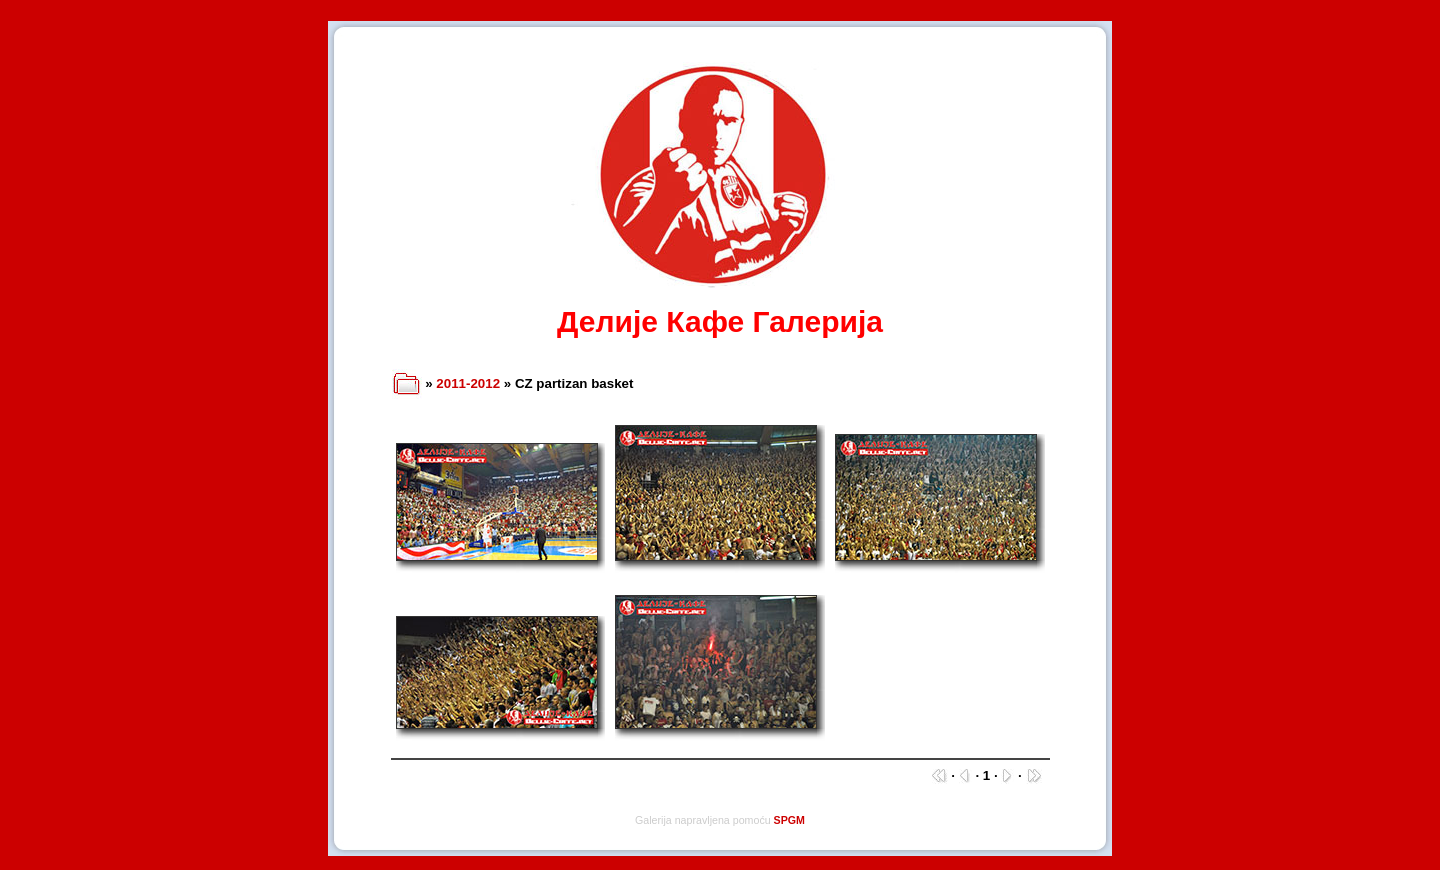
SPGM (789, 820)
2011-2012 (468, 383)
